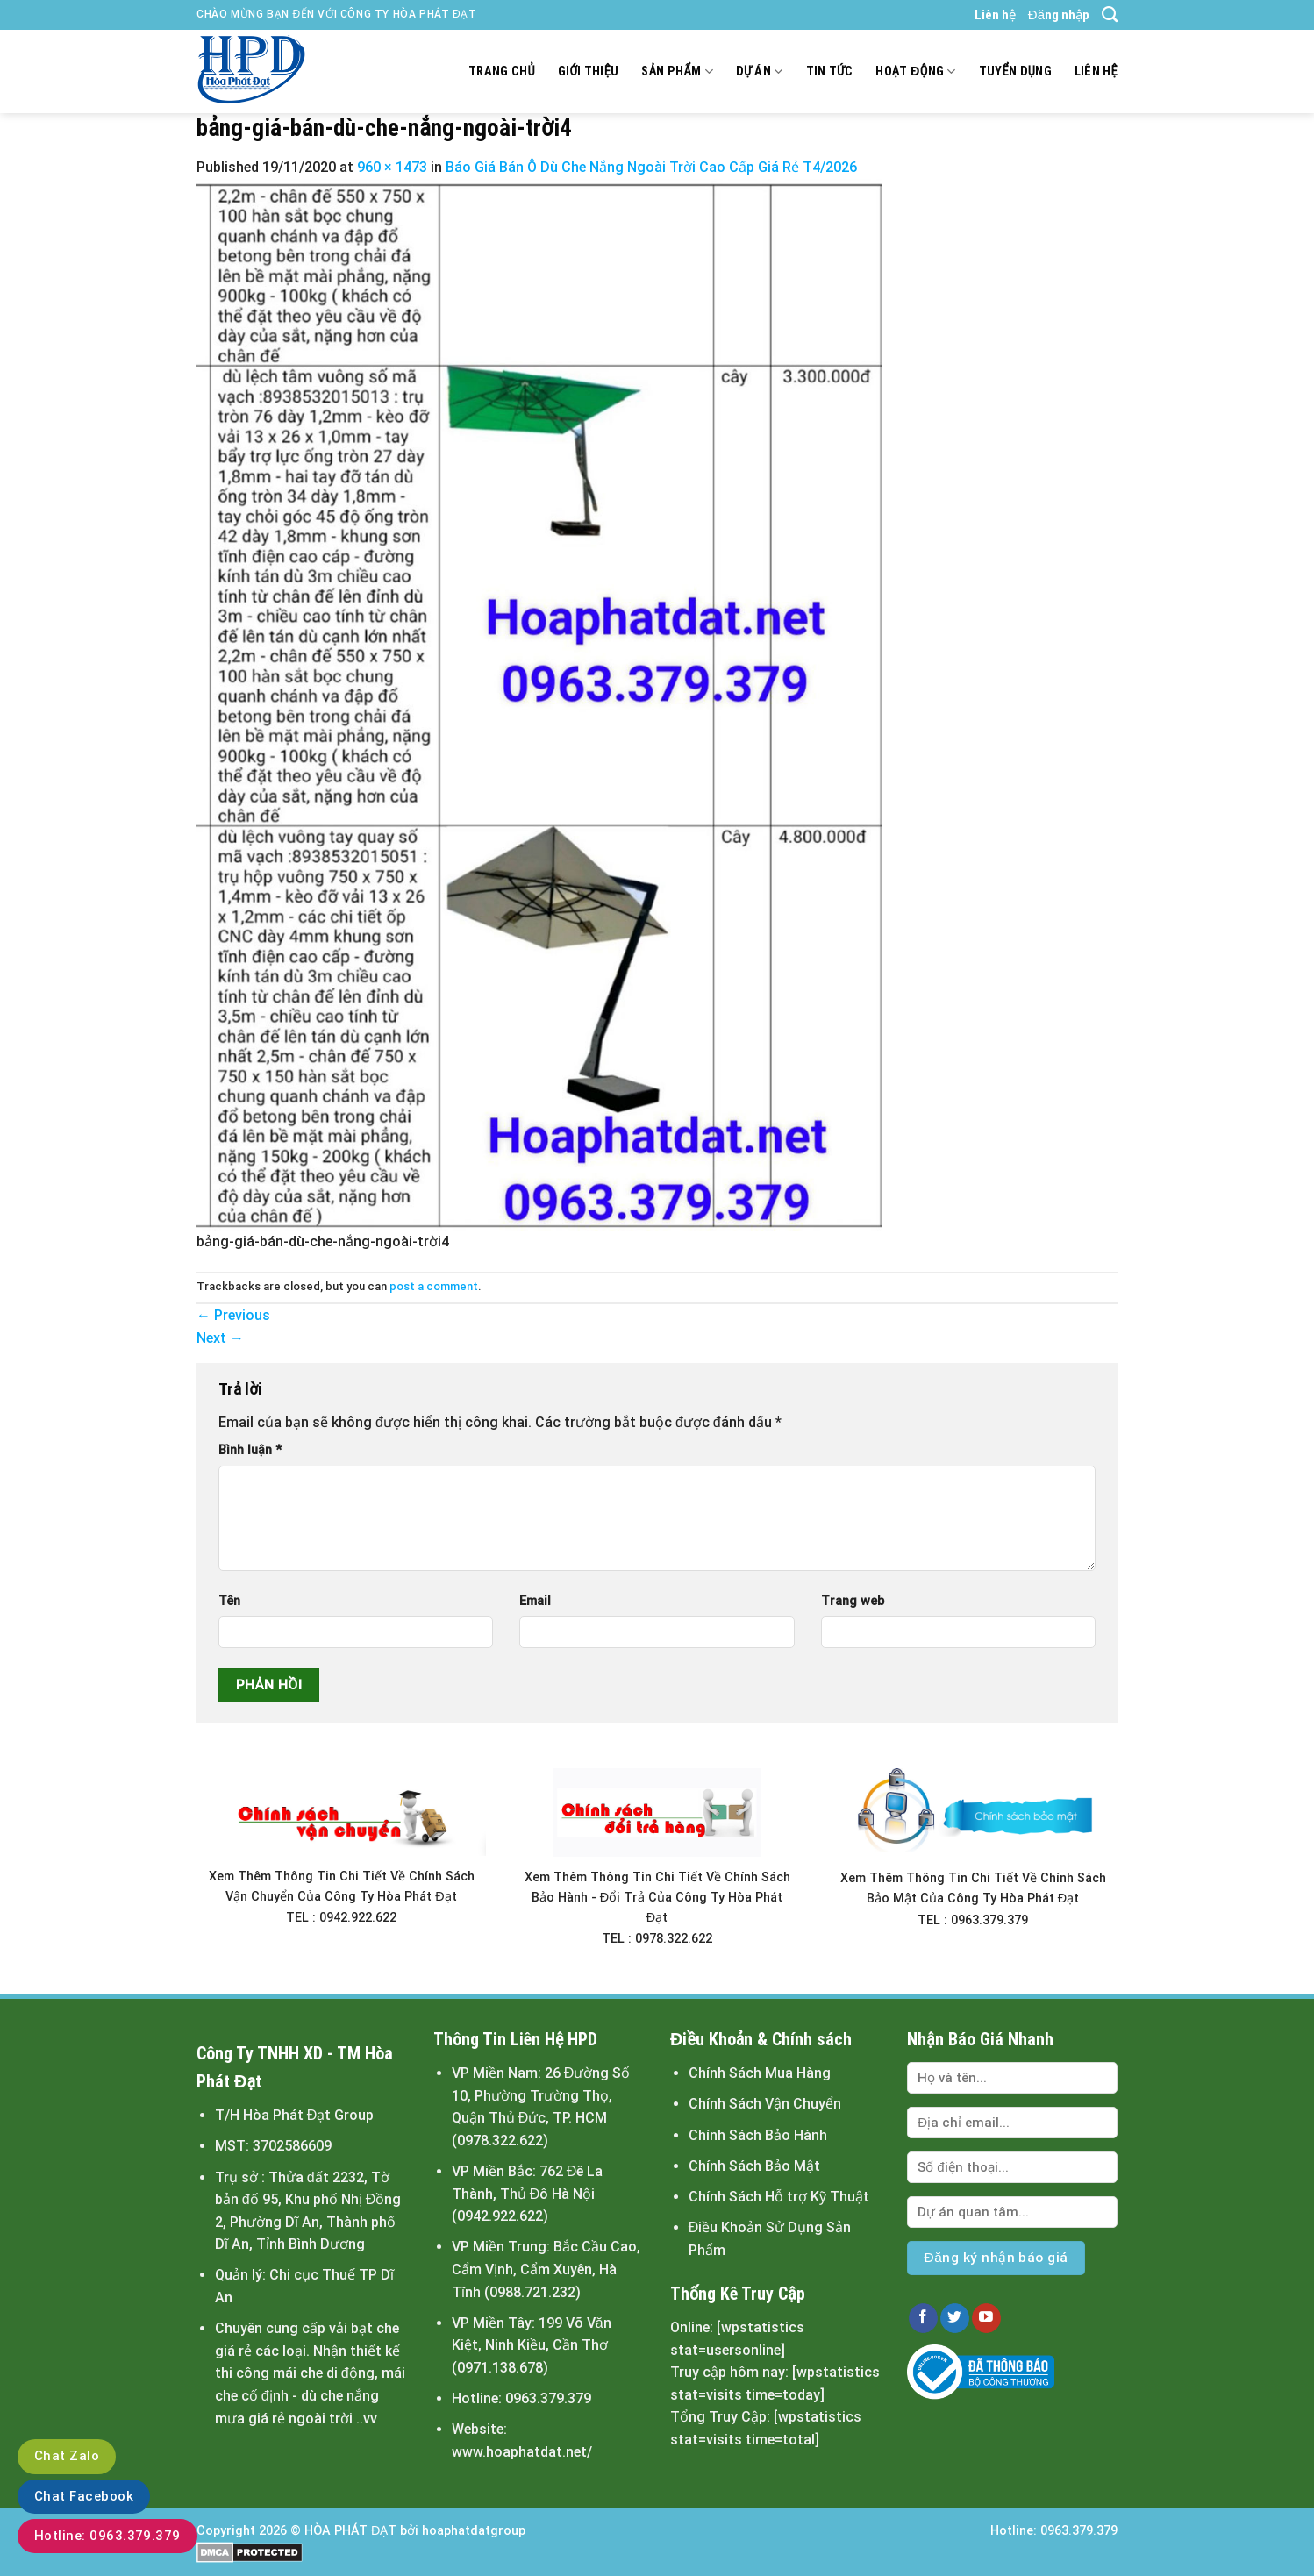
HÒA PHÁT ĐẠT (350, 2530)
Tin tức (829, 71)
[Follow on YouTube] (986, 2318)
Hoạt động (915, 71)
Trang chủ (501, 71)
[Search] (1110, 15)
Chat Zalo (66, 2456)
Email (535, 1601)
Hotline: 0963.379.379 (107, 2536)
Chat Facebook (83, 2496)
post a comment (433, 1286)
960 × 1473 (392, 167)
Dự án (759, 71)
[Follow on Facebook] (923, 2318)
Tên (229, 1601)
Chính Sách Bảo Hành (758, 2135)
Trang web (852, 1601)
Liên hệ (995, 15)
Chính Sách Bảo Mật (754, 2166)
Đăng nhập (1058, 15)
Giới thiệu (588, 71)
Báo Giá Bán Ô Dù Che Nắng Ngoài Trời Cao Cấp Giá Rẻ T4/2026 (651, 167)
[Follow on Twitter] (954, 2318)
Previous (233, 1315)
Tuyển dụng (1015, 71)
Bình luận (250, 1450)
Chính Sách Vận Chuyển (765, 2103)
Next (220, 1338)
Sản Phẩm (676, 71)
